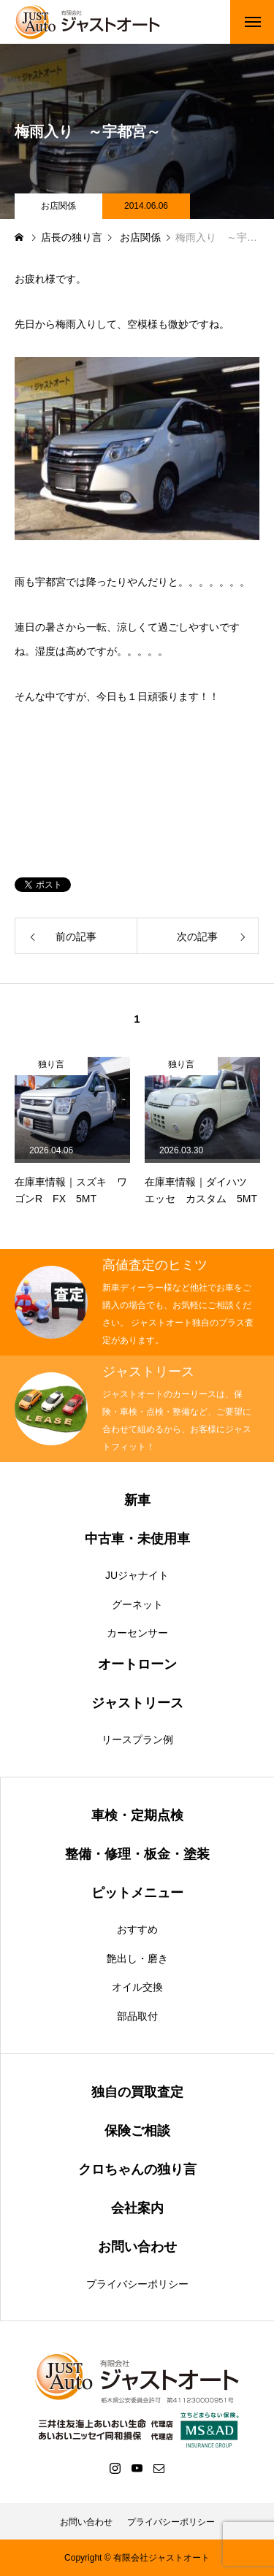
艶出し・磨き (137, 1958)
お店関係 (58, 206)
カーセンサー (137, 1633)
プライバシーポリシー (137, 2284)
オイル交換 (137, 1987)
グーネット (137, 1604)
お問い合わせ (86, 2522)
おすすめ (137, 1929)
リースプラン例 (137, 1739)
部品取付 (137, 2016)
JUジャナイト (137, 1575)
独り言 (51, 1064)
